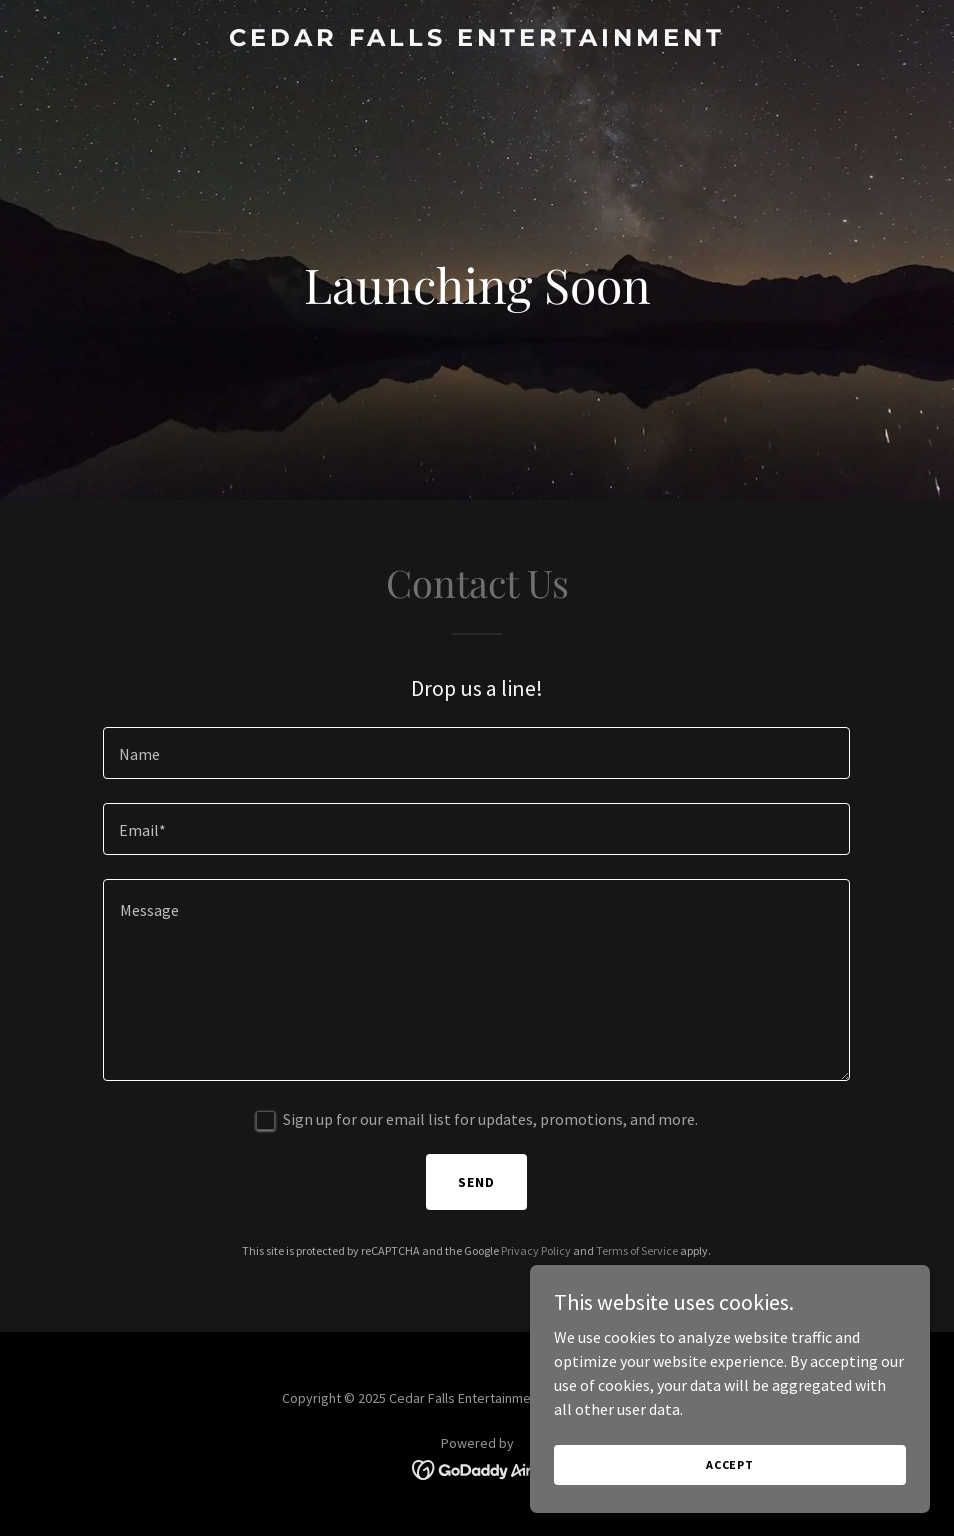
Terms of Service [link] (637, 1250)
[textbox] (476, 753)
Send (476, 1182)
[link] (477, 40)
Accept (730, 1464)
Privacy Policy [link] (536, 1250)
